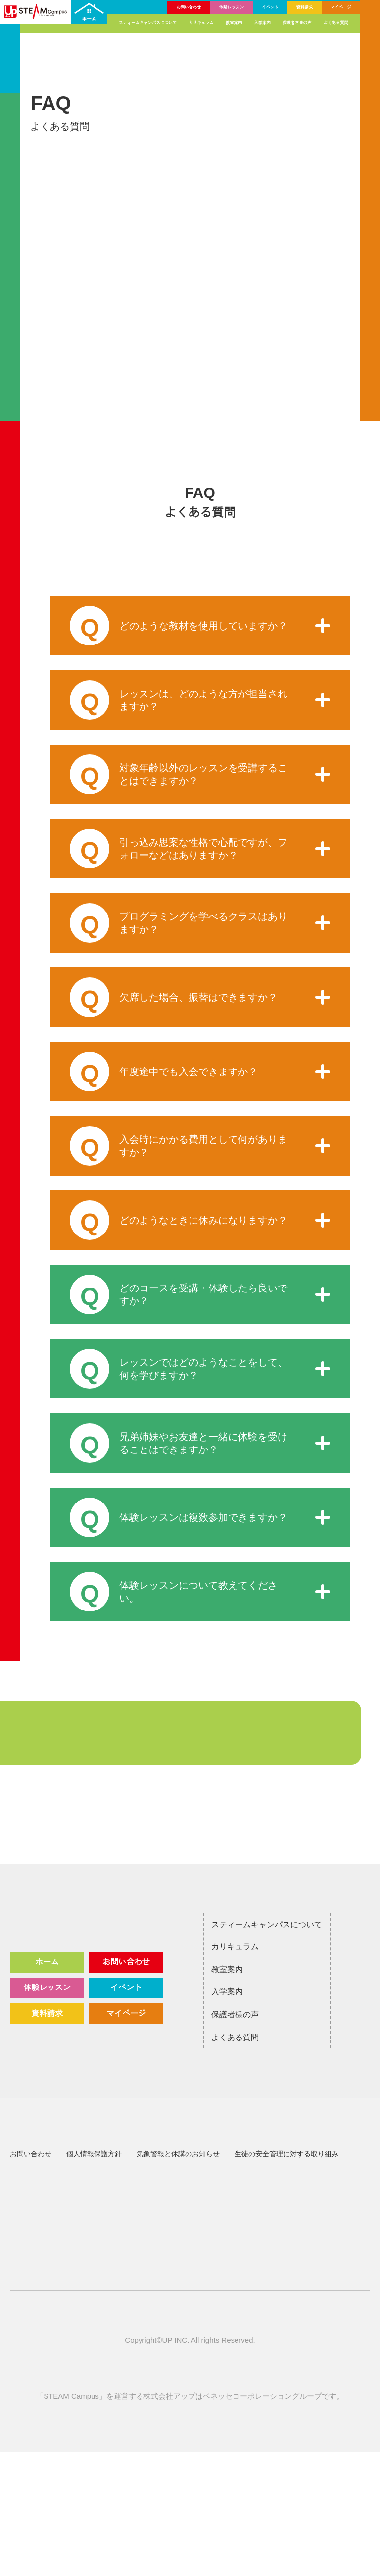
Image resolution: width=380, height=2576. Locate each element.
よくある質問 (336, 23)
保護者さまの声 (299, 23)
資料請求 (306, 7)
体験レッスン (234, 7)
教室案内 (237, 23)
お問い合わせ (193, 7)
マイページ (341, 7)
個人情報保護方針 (94, 2187)
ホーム (47, 2008)
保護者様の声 (205, 2047)
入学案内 (265, 23)
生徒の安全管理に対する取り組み (286, 2187)
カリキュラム (206, 23)
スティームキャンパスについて (154, 23)
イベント (272, 7)
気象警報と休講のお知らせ (178, 2187)
